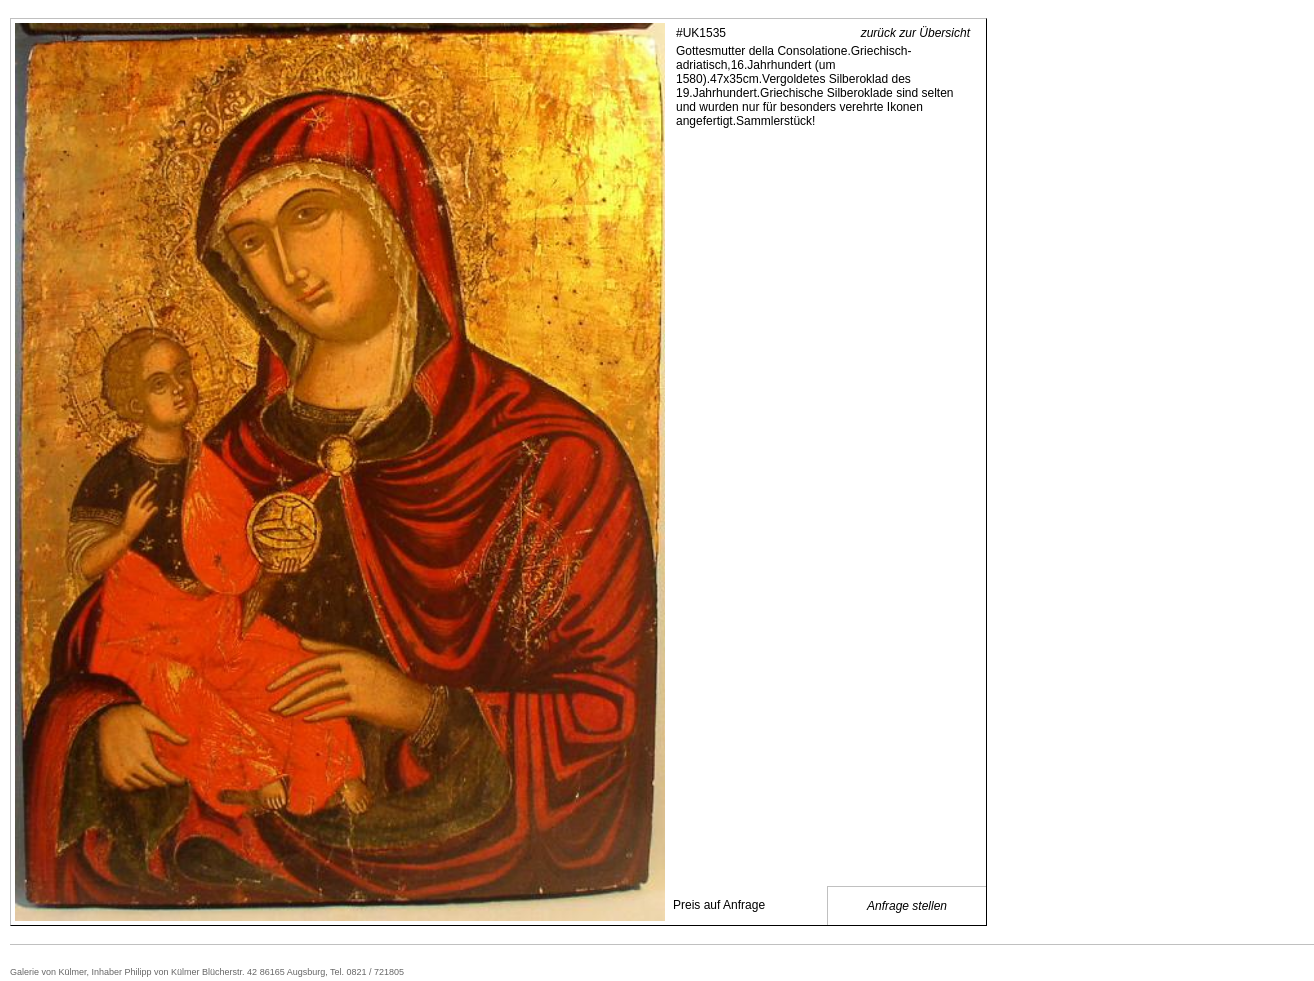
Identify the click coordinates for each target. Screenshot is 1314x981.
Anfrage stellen (907, 906)
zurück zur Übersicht (915, 33)
